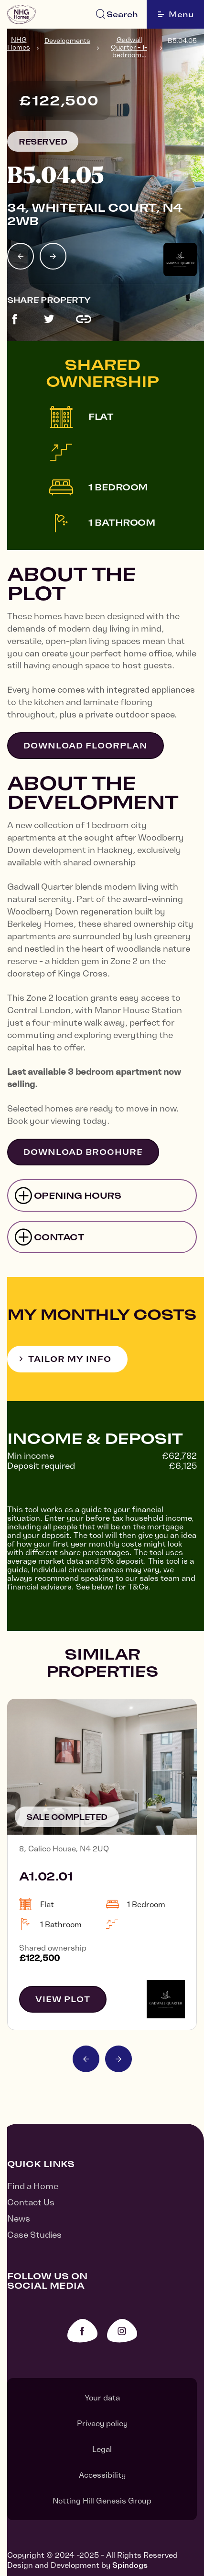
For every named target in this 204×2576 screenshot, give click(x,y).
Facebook (82, 2330)
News (18, 2218)
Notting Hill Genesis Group (102, 2500)
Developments (67, 40)
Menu (176, 14)
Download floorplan (85, 745)
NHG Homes (18, 43)
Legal (102, 2449)
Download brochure (83, 1152)
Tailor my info (69, 1359)
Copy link (83, 319)
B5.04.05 (182, 40)
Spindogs (130, 2565)
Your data (102, 2397)
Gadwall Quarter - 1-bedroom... (129, 47)
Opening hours (77, 1196)
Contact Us (30, 2202)
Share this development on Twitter (49, 319)
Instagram (122, 2330)
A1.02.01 (46, 1876)
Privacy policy (102, 2423)
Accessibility (102, 2475)
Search (122, 14)
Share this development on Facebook (14, 319)
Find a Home (32, 2186)
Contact (59, 1237)
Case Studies (34, 2235)
